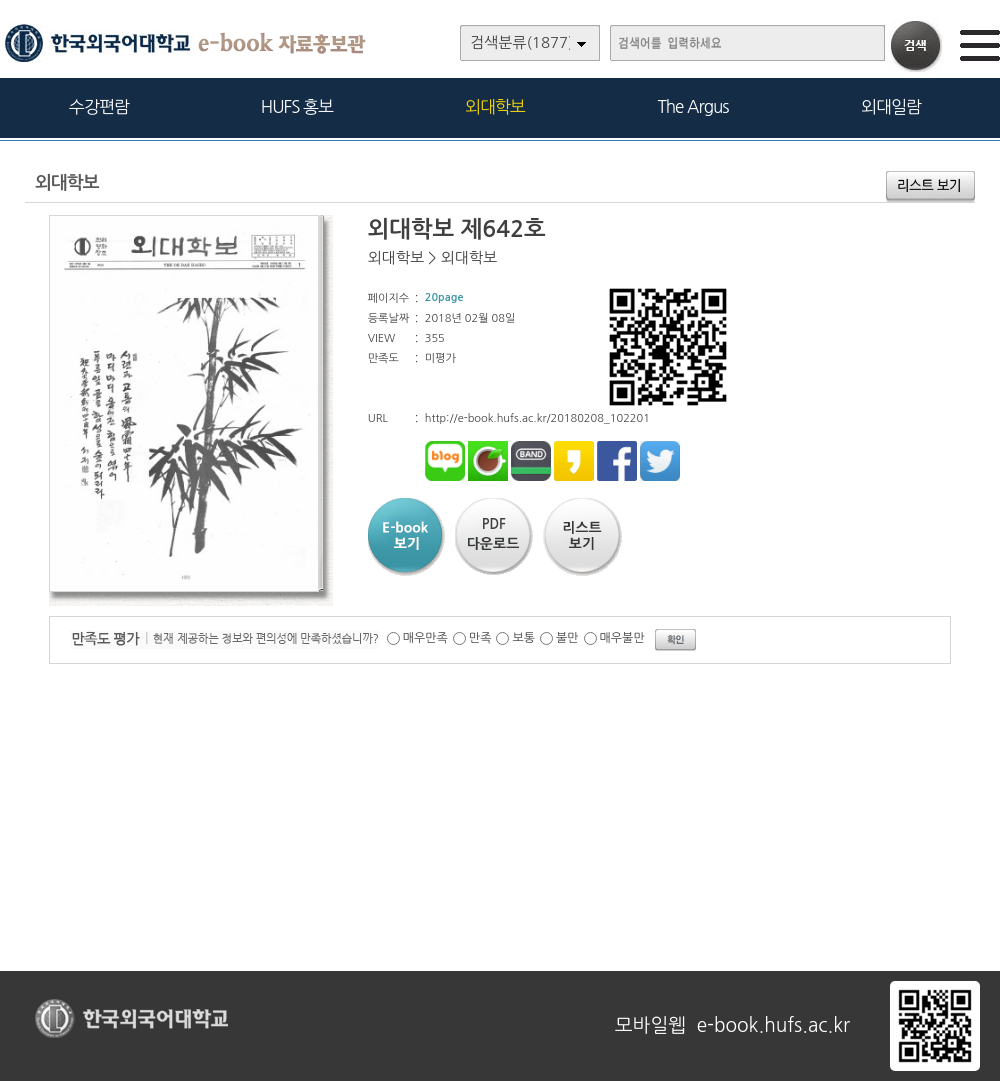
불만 (567, 638)
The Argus (693, 106)
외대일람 (891, 106)
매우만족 (425, 638)
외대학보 (495, 106)
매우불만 (622, 638)
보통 (523, 638)
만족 (480, 638)
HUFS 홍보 (297, 106)
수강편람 (99, 106)
